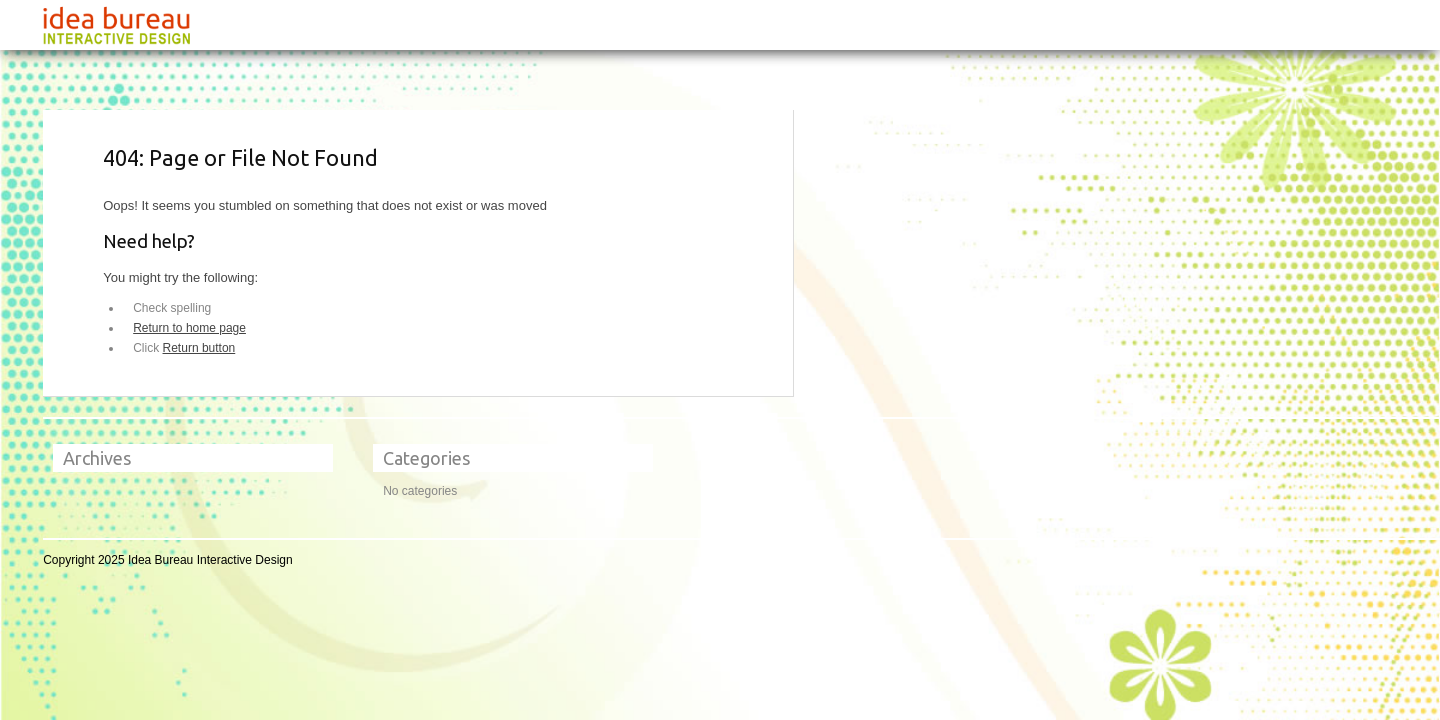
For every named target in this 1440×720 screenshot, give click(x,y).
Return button (199, 348)
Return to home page (189, 328)
